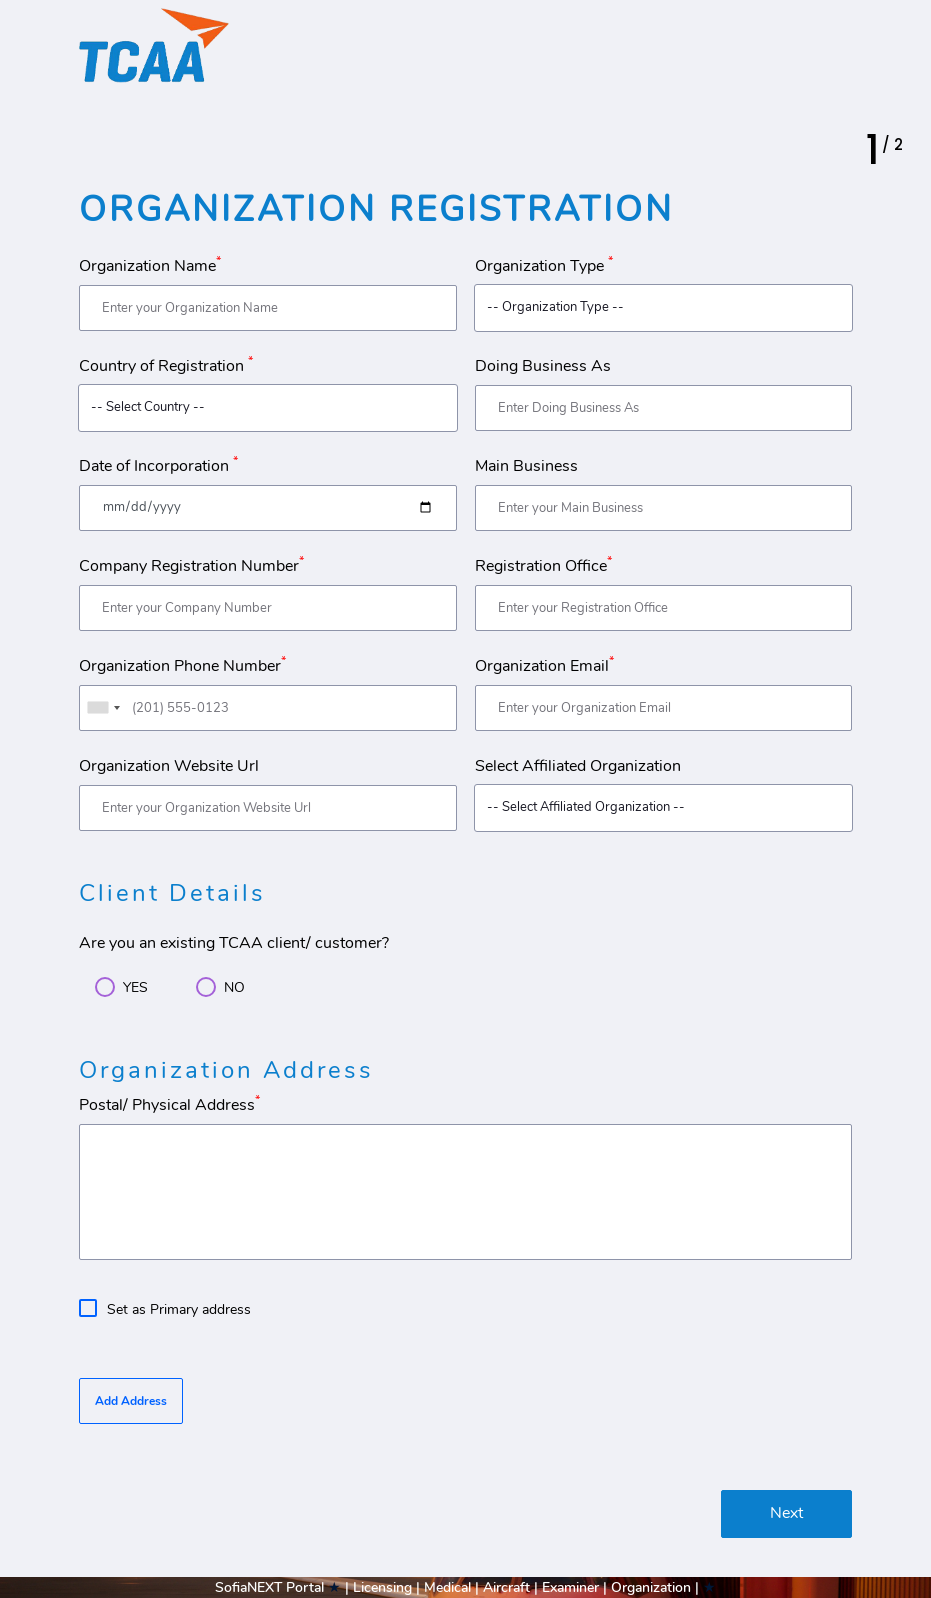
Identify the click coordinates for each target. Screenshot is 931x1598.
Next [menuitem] (786, 1513)
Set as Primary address (179, 1309)
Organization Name (150, 266)
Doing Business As (543, 366)
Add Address (131, 1401)
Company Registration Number (191, 566)
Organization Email (544, 666)
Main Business (526, 466)
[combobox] (103, 708)
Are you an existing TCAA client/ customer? (234, 943)
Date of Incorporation (158, 466)
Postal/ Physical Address (169, 1105)
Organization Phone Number (182, 666)
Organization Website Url (169, 766)
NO (234, 987)
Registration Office (543, 566)
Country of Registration (166, 366)
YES (135, 987)
